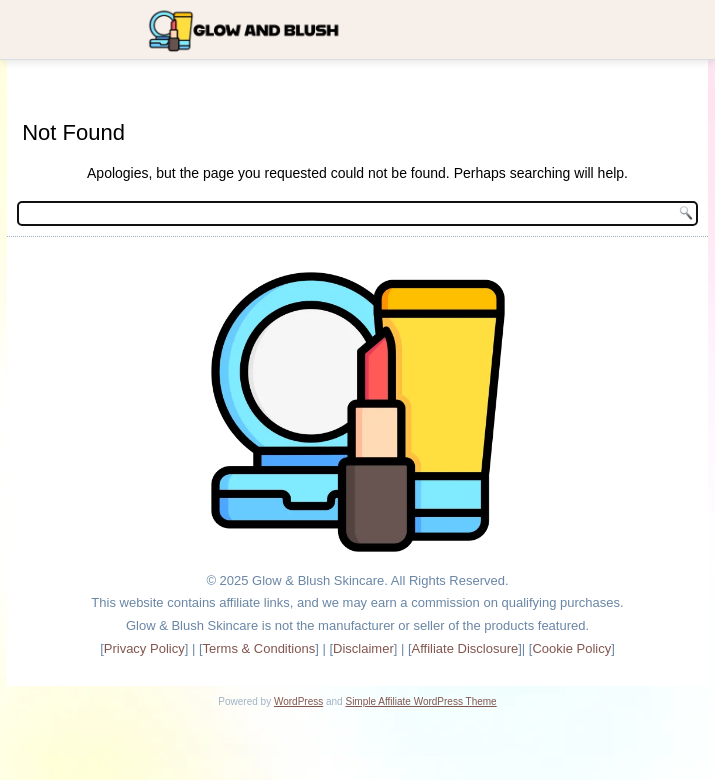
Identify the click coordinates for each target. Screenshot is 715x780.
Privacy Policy (144, 648)
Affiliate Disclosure (465, 648)
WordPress (298, 701)
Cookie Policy (571, 648)
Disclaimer (363, 648)
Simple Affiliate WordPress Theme (420, 701)
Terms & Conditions (259, 648)
